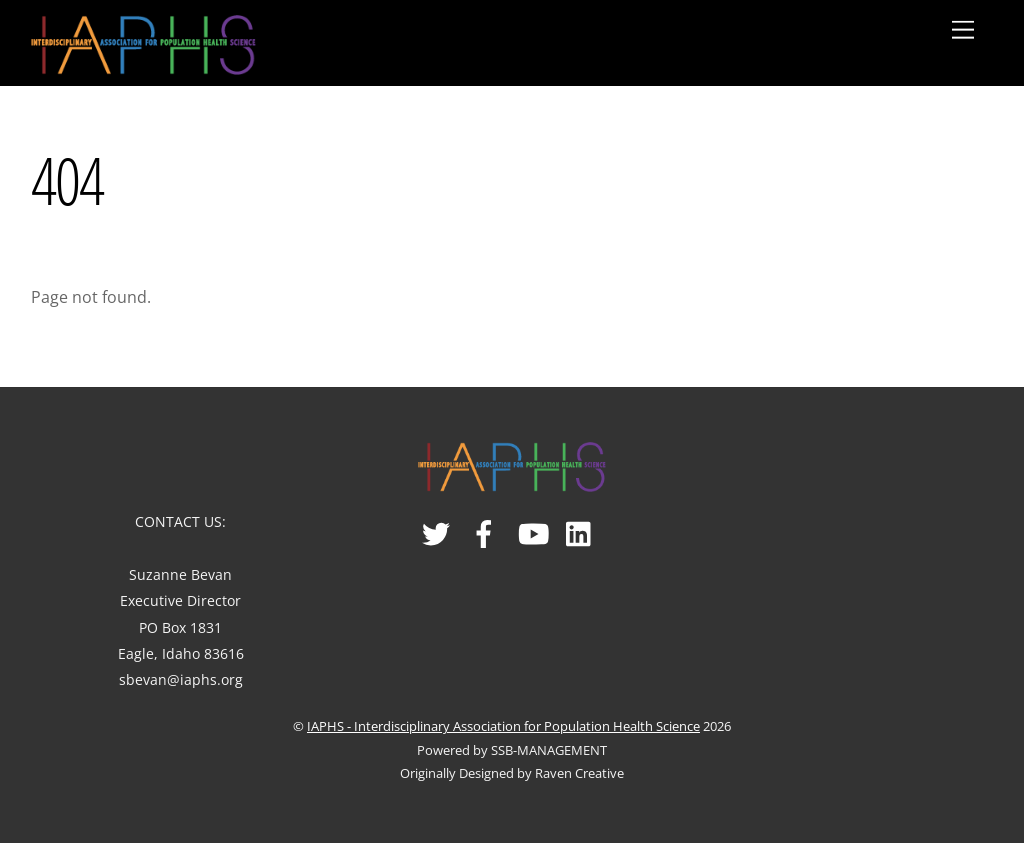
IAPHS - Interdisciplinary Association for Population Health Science (503, 726)
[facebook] (485, 525)
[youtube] (533, 525)
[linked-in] (581, 525)
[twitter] (437, 525)
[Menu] (963, 30)
